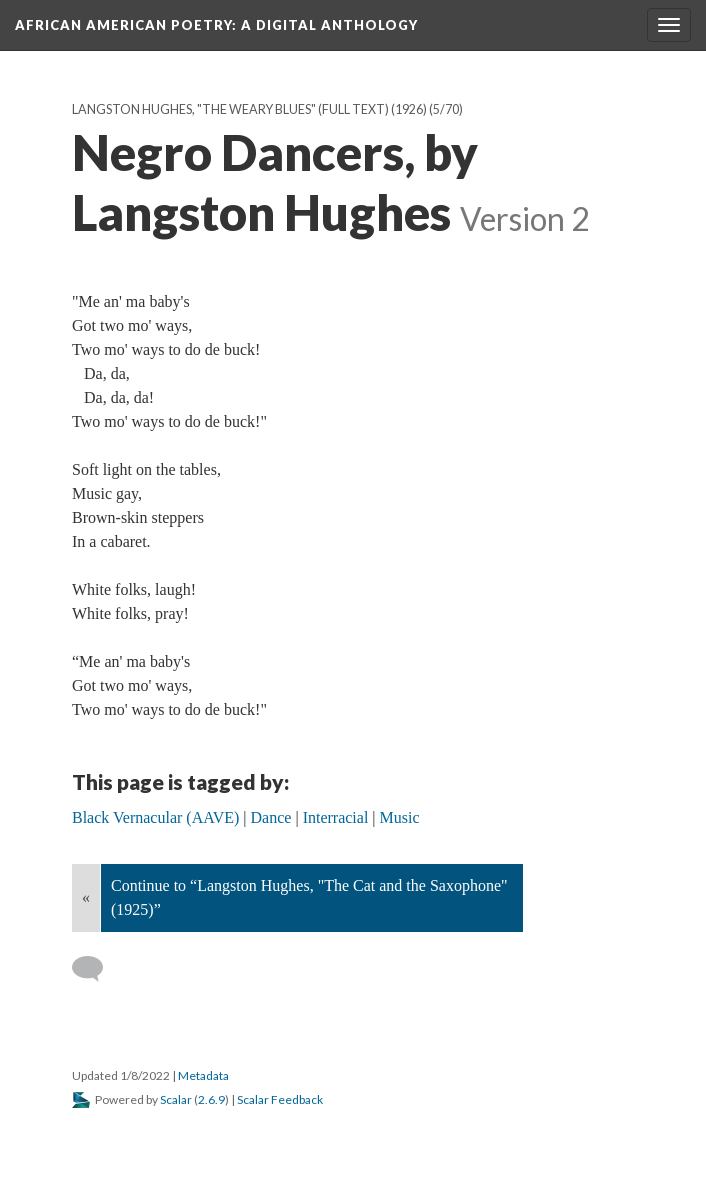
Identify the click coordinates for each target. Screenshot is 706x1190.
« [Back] (86, 897)
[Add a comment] (96, 969)
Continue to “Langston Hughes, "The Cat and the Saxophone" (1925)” (309, 897)
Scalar (176, 1099)
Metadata (203, 1075)
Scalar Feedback (280, 1099)
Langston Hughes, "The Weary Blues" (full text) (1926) (249, 109)
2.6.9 (211, 1099)
